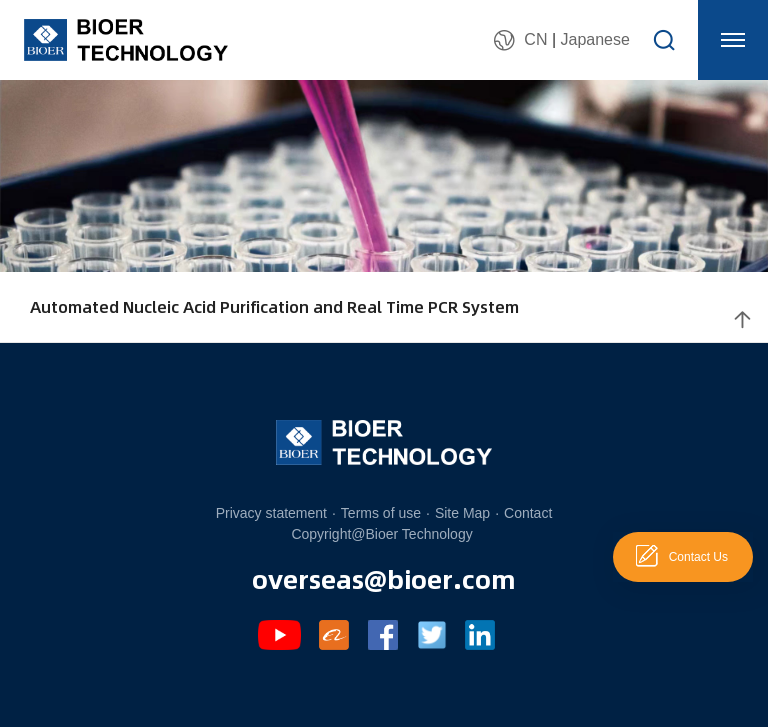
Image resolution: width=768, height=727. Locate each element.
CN (535, 39)
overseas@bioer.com (384, 578)
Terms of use (381, 513)
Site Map (462, 513)
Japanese (594, 39)
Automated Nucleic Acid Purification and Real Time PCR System (274, 306)
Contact (528, 513)
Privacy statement (271, 513)
